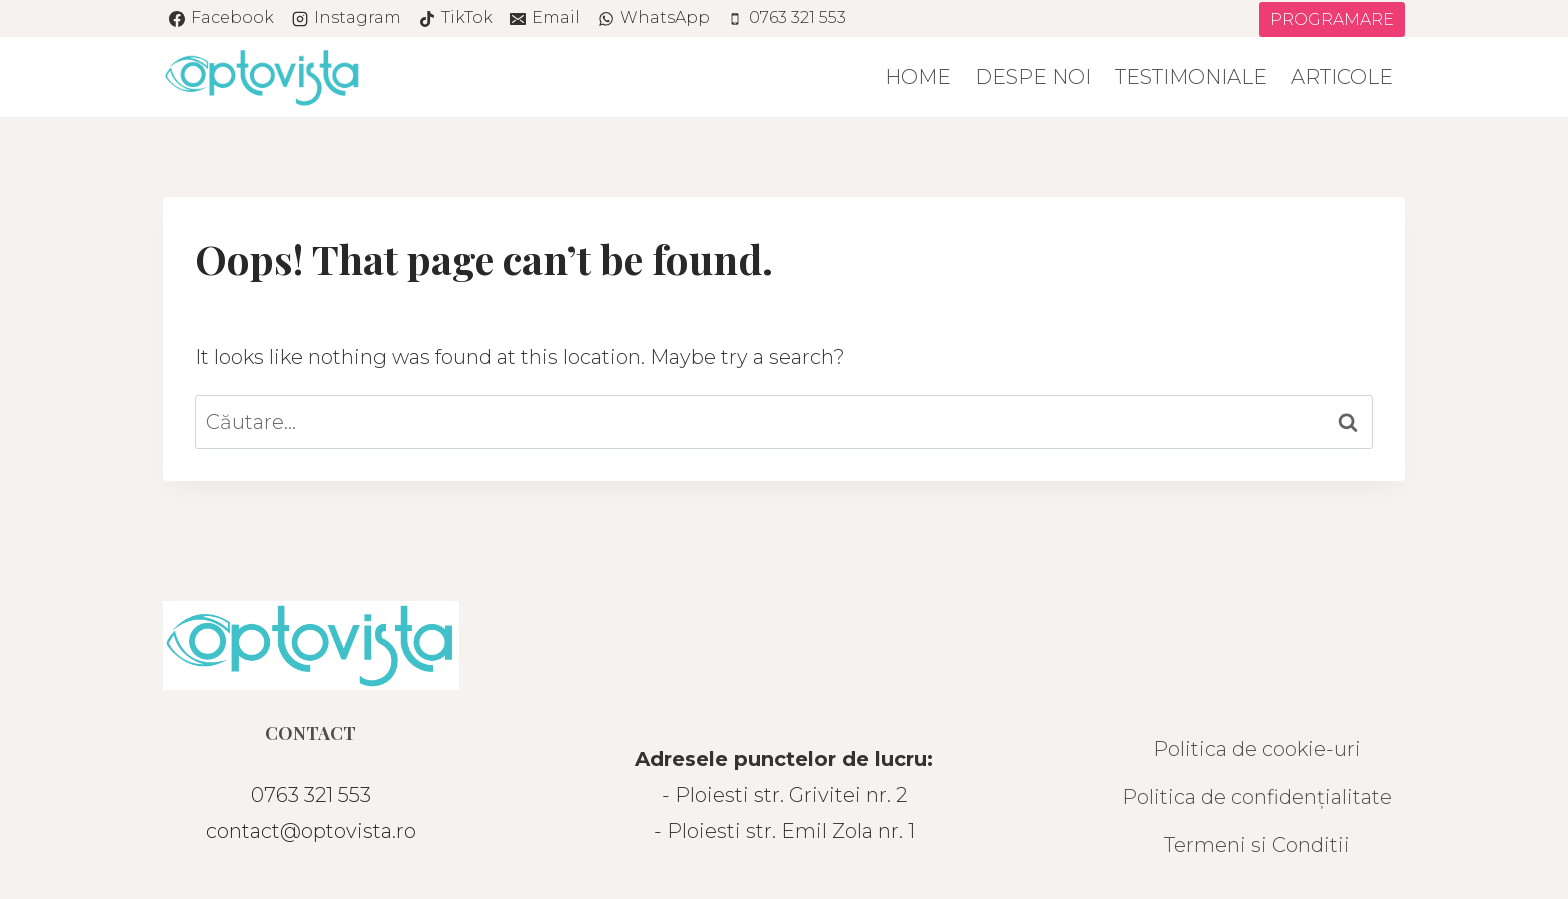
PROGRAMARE (1332, 19)
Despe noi (1033, 77)
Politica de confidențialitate (1257, 797)
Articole (1342, 77)
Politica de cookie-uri (1257, 749)
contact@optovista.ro (311, 831)
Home (918, 77)
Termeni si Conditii (1257, 845)
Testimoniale (1191, 77)
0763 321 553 (311, 795)
